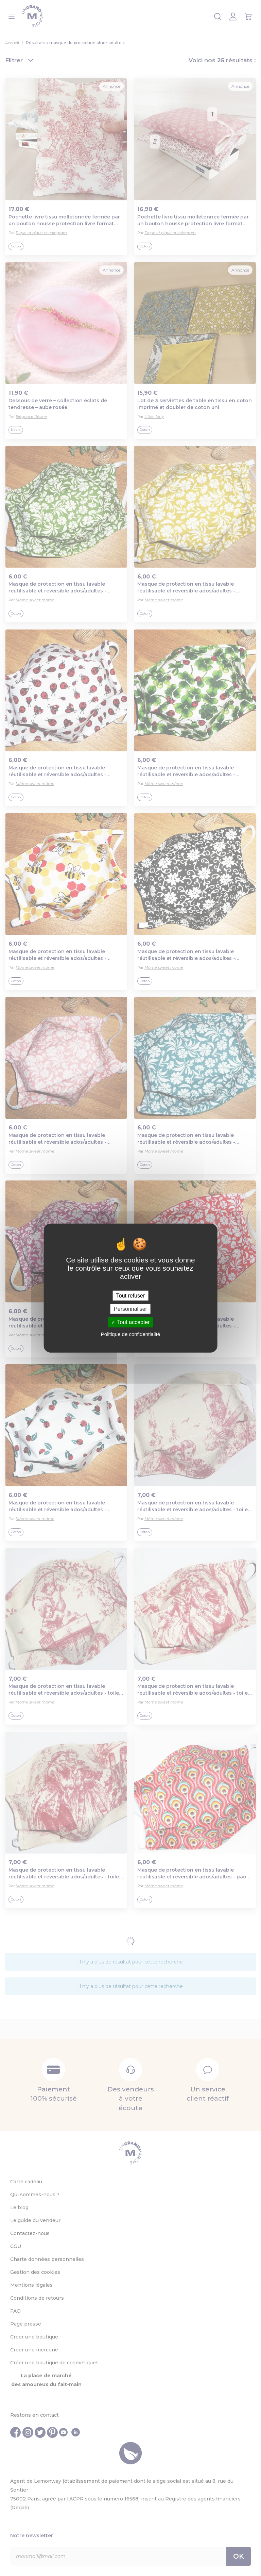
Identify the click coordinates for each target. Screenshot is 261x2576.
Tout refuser (130, 1296)
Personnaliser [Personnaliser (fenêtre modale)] (130, 1309)
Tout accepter (130, 1322)
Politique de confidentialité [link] (130, 1334)
